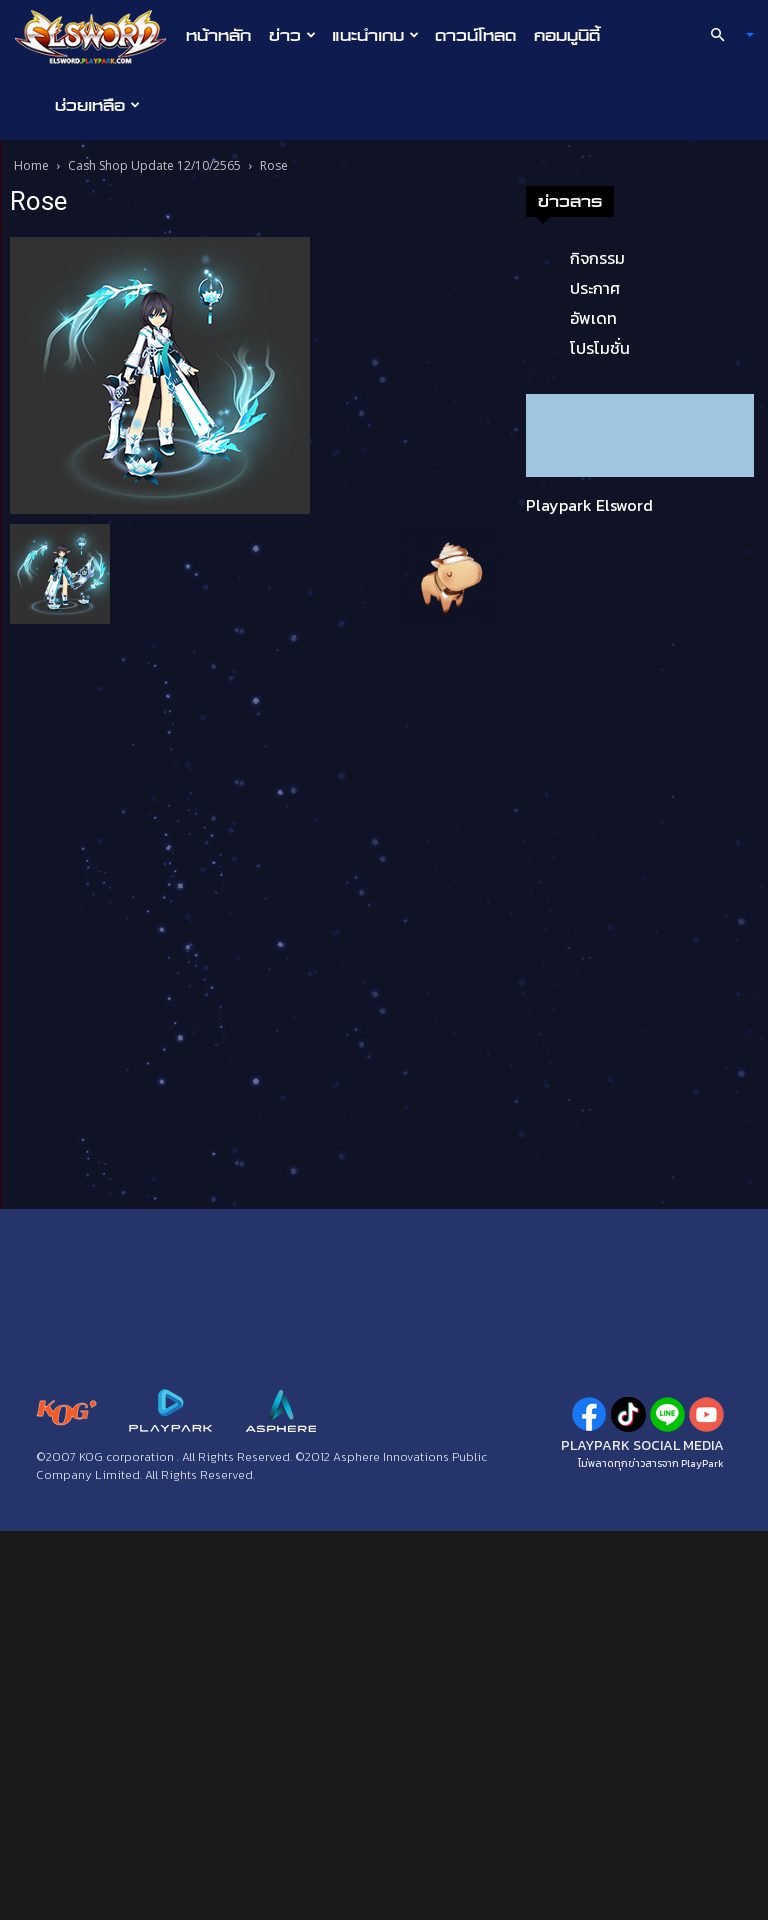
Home (31, 165)
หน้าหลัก (218, 35)
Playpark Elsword (589, 505)
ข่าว (292, 35)
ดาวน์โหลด (475, 35)
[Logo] (95, 36)
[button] (724, 35)
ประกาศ (595, 288)
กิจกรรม (597, 258)
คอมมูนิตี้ (567, 35)
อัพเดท (593, 318)
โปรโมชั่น (600, 348)
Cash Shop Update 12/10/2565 (154, 165)
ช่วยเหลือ (97, 105)
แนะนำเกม (375, 35)
